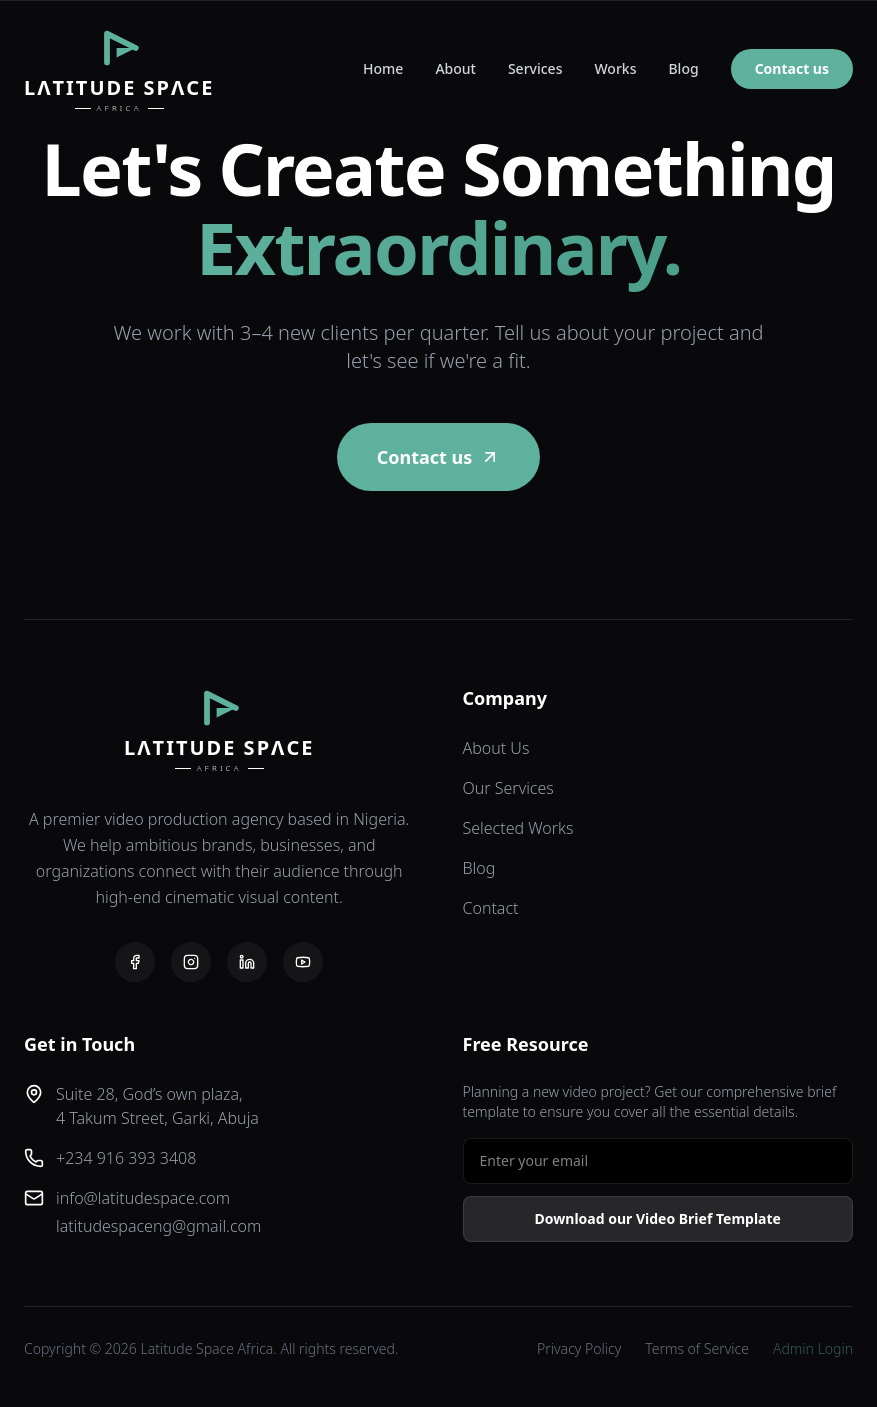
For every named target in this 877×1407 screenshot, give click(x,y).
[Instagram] (191, 962)
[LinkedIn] (247, 962)
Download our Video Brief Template (658, 1218)
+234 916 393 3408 (126, 1158)
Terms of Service (697, 1348)
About (455, 68)
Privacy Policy (579, 1348)
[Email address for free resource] (658, 1161)
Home (383, 68)
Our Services (508, 788)
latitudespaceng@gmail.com (158, 1226)
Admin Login (813, 1348)
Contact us (792, 68)
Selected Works (518, 828)
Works (615, 68)
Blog (683, 68)
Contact (491, 908)
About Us (496, 748)
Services (535, 68)
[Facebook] (135, 962)
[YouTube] (303, 962)
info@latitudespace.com (143, 1198)
